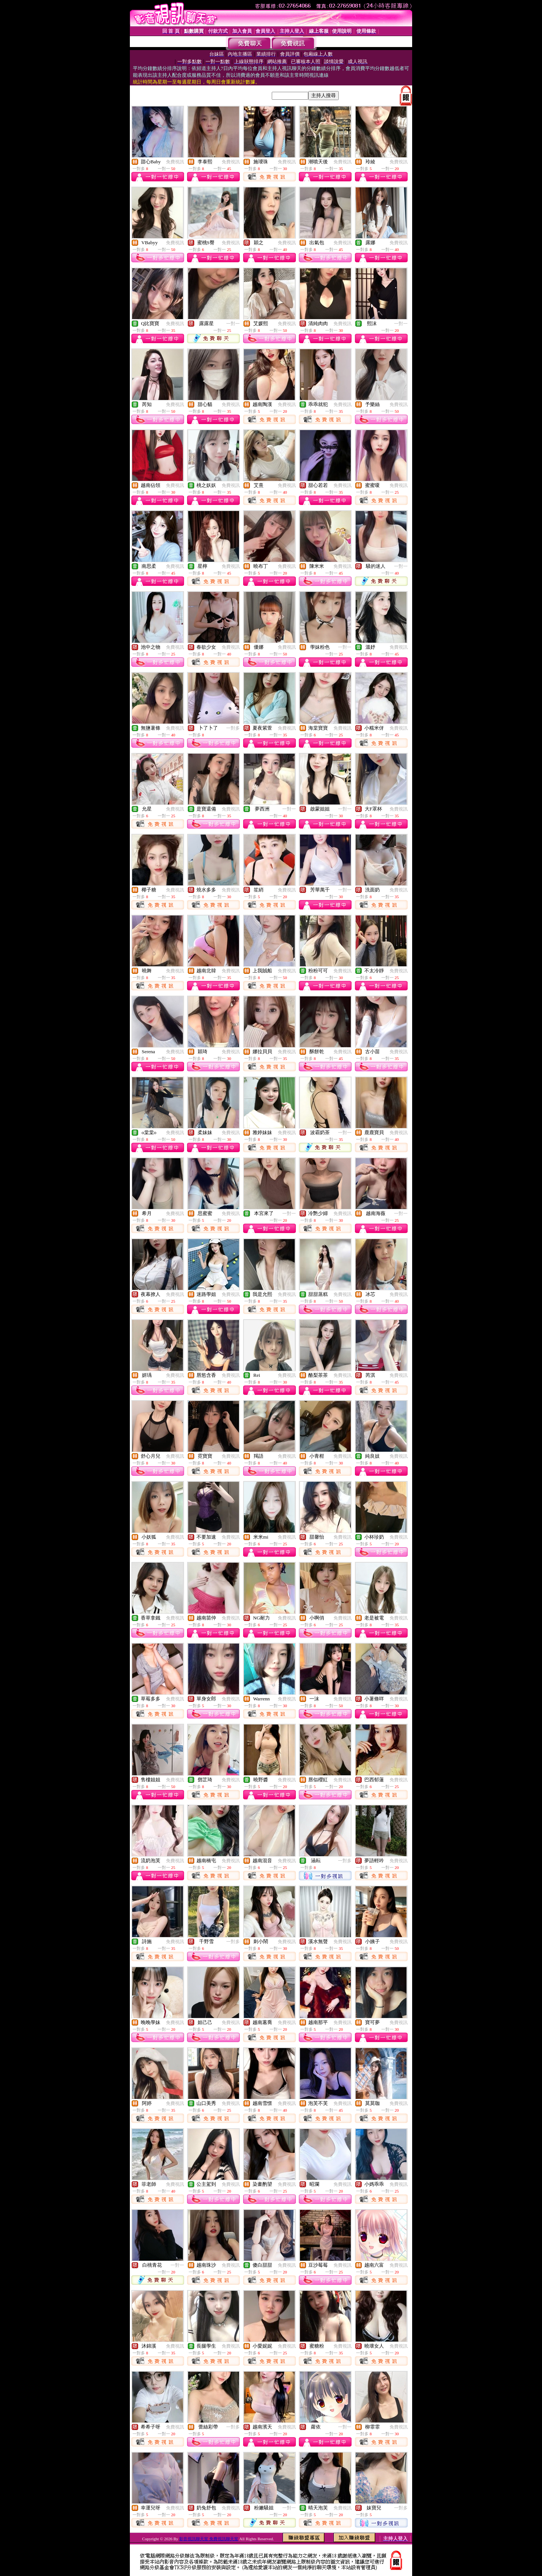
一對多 (233, 728)
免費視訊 (175, 161)
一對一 (233, 323)
